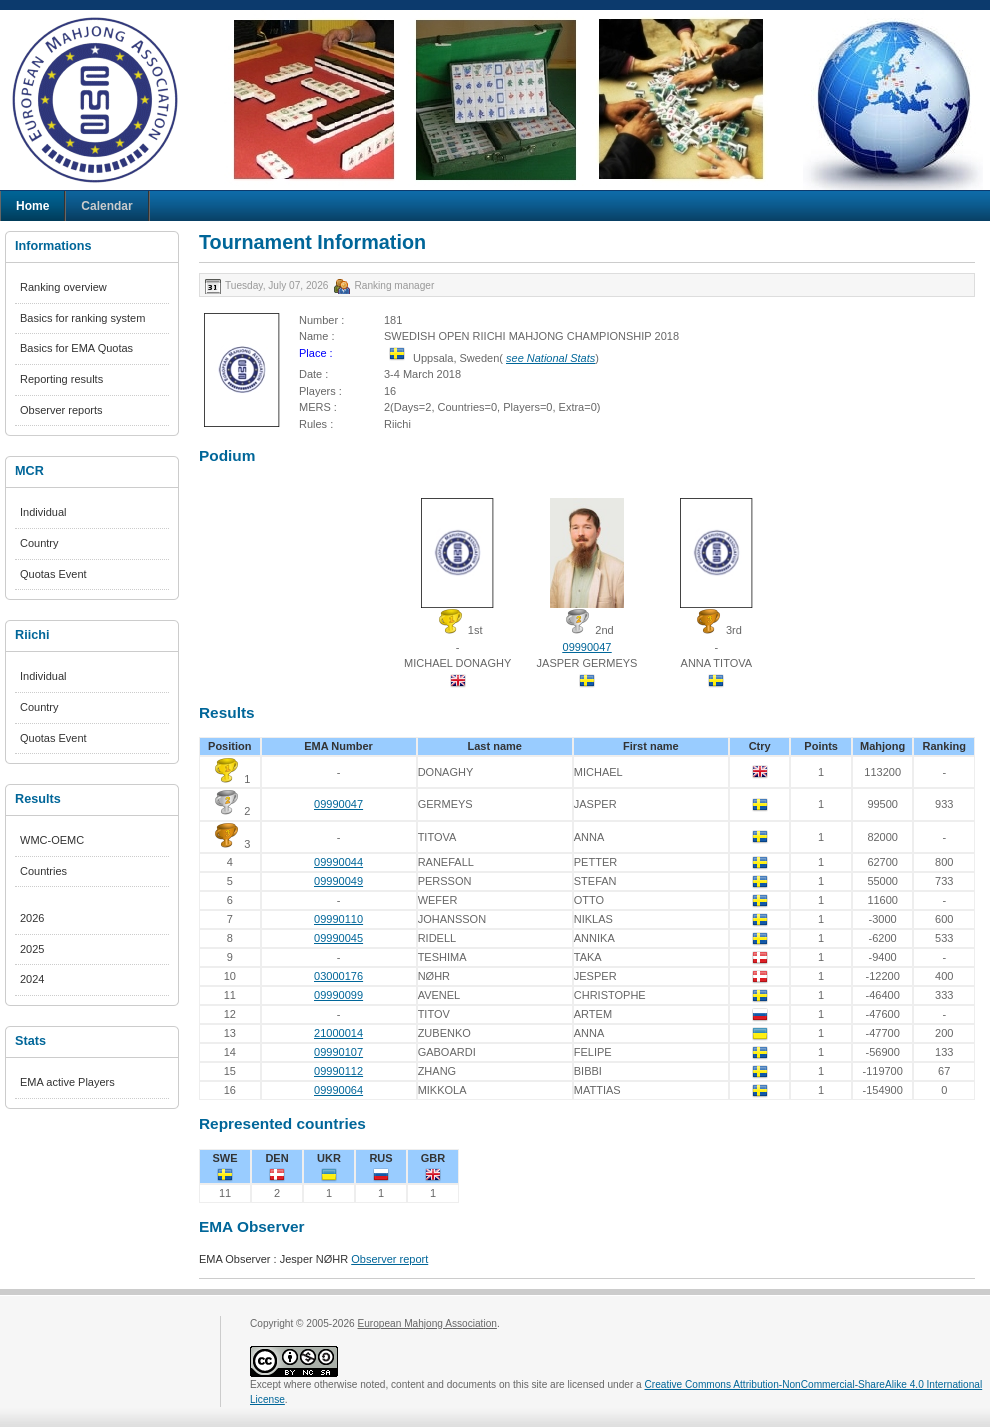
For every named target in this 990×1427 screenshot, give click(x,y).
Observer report (389, 1259)
